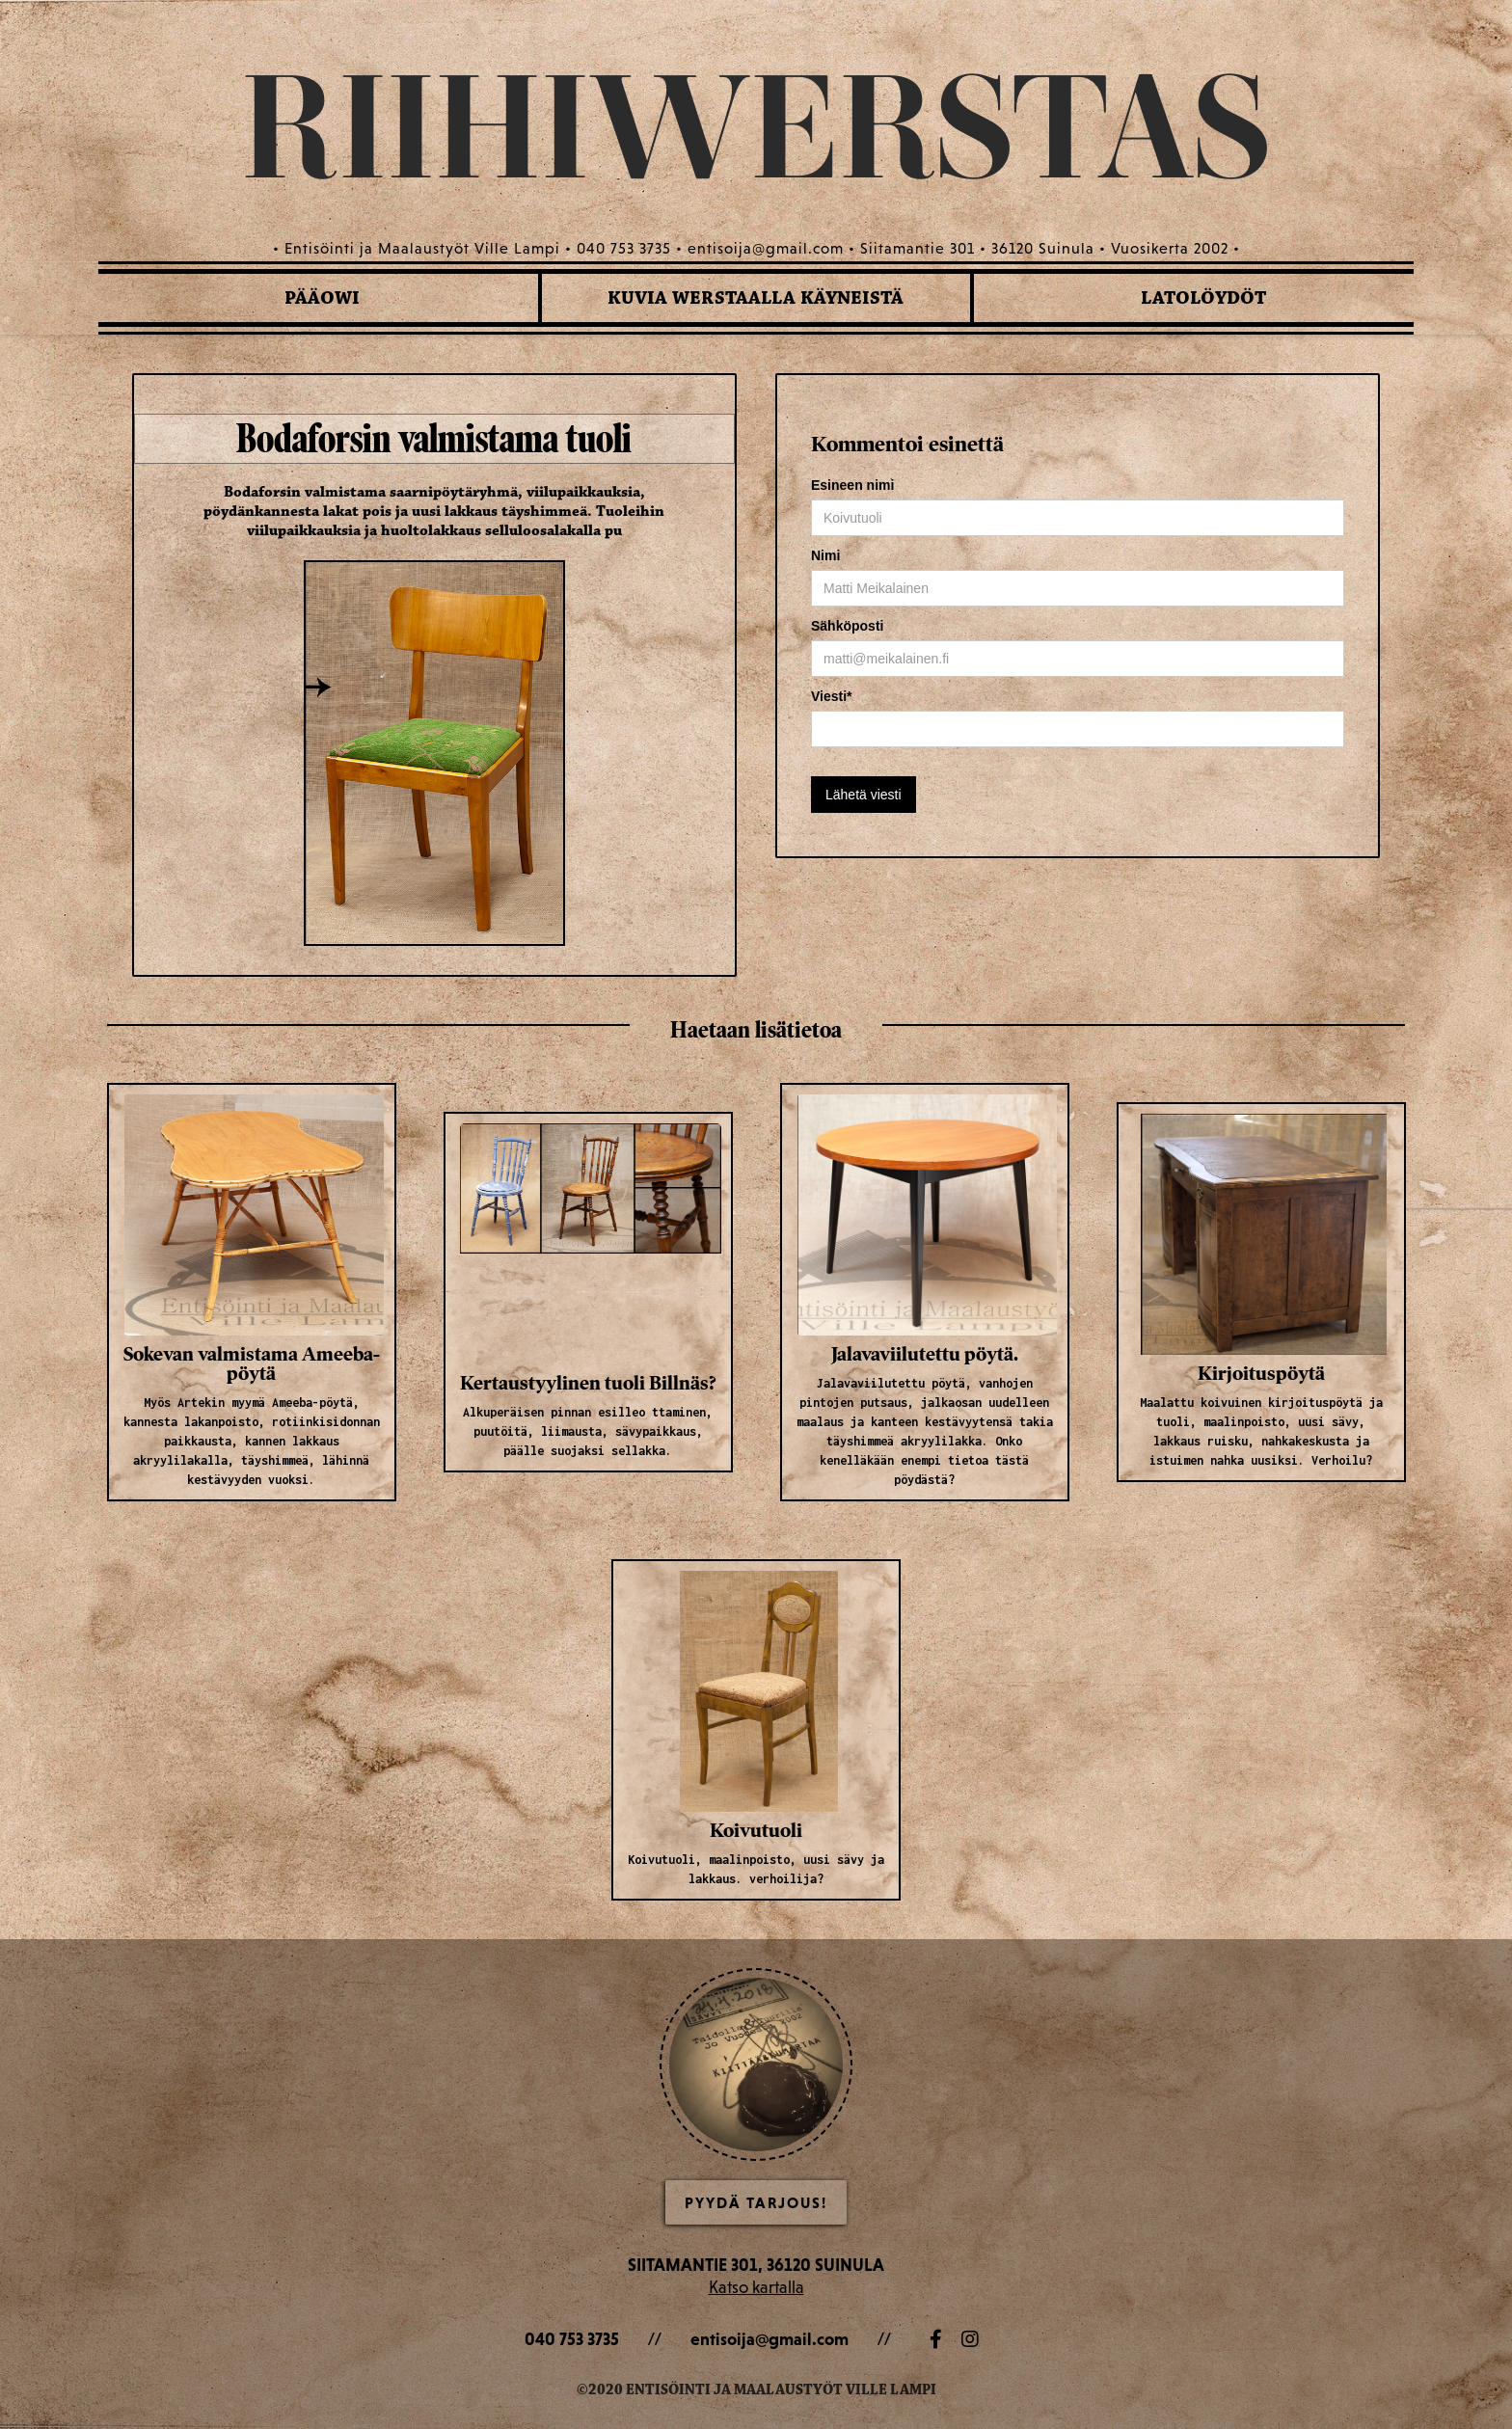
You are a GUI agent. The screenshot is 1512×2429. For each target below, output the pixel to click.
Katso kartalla (756, 2287)
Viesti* (831, 696)
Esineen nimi (852, 485)
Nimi (825, 555)
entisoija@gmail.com (769, 2339)
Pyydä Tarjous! (756, 2202)
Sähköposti (847, 626)
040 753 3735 (572, 2339)
